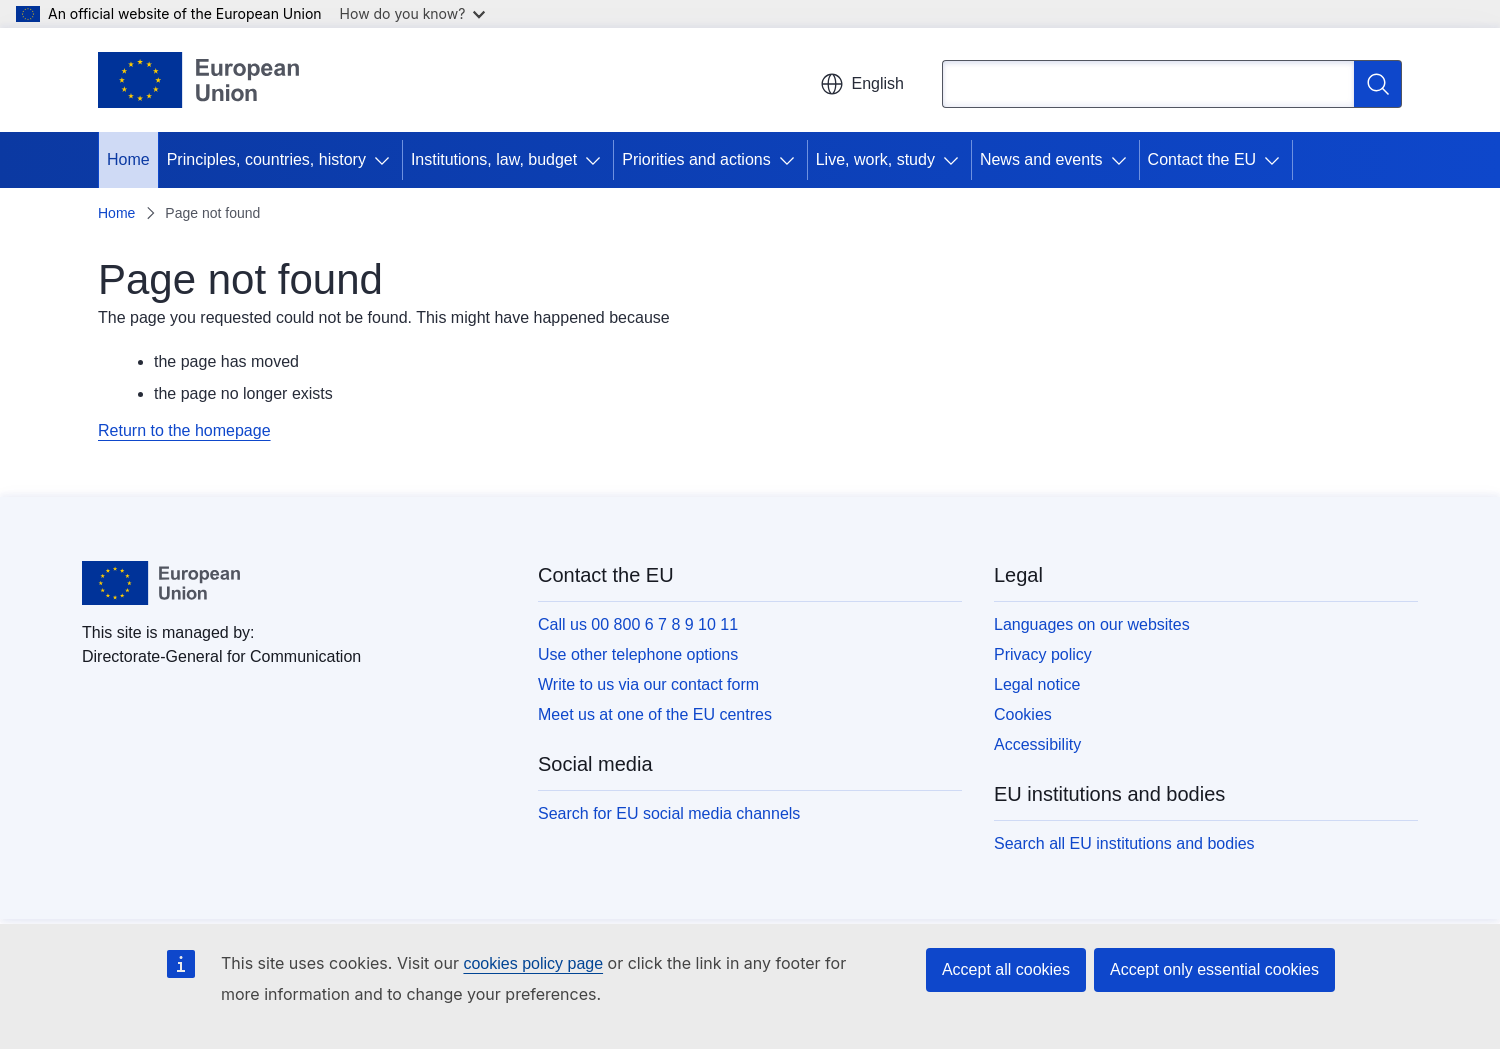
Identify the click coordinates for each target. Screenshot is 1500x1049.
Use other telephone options (638, 654)
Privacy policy (1043, 654)
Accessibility (1037, 744)
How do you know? (413, 13)
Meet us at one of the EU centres (655, 714)
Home (128, 159)
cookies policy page (533, 963)
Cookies (1023, 714)
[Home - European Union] (198, 80)
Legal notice (1037, 684)
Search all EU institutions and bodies (1124, 843)
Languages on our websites (1092, 624)
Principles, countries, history (266, 159)
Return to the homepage (184, 430)
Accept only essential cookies (1214, 969)
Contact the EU (1202, 159)
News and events (1041, 159)
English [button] (862, 84)
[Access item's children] (386, 160)
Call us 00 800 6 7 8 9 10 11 (638, 624)
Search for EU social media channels (669, 813)
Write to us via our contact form (648, 684)
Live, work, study (875, 159)
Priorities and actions (696, 159)
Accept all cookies (1006, 969)
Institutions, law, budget (494, 159)
